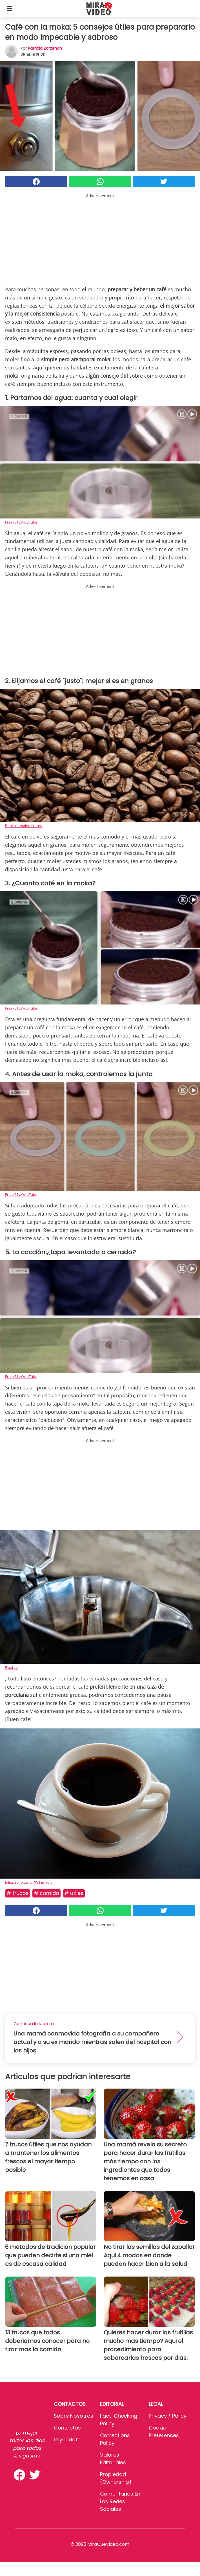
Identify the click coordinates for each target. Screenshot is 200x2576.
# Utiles (73, 1893)
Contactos (67, 2427)
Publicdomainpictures (23, 825)
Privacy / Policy (167, 2415)
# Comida (46, 1893)
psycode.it (66, 2439)
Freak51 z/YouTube (21, 522)
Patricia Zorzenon (45, 48)
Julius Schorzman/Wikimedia (28, 1882)
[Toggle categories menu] (9, 8)
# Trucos (17, 1893)
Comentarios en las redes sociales (120, 2501)
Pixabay (11, 1667)
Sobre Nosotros (73, 2415)
